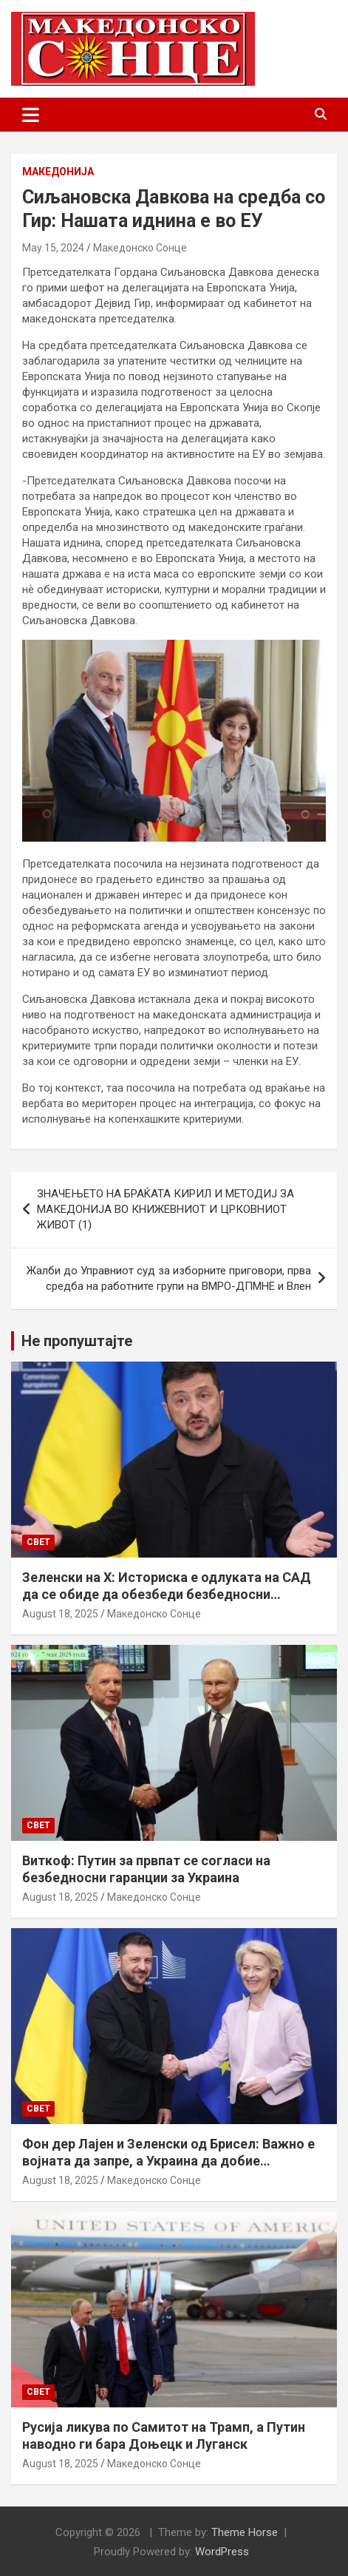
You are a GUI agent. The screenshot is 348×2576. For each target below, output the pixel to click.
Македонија (58, 172)
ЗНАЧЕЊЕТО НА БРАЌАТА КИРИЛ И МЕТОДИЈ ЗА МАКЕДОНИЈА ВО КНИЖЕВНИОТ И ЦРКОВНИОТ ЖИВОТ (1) (165, 1209)
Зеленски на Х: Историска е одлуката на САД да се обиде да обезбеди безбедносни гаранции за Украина (166, 1594)
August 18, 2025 (60, 1614)
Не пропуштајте (76, 1341)
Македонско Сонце (140, 248)
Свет (38, 1542)
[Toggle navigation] (30, 115)
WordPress (222, 2551)
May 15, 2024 (53, 248)
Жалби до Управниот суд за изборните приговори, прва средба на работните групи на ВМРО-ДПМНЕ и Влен (169, 1278)
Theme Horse (244, 2532)
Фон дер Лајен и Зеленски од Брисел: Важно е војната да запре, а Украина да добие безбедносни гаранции (168, 2161)
